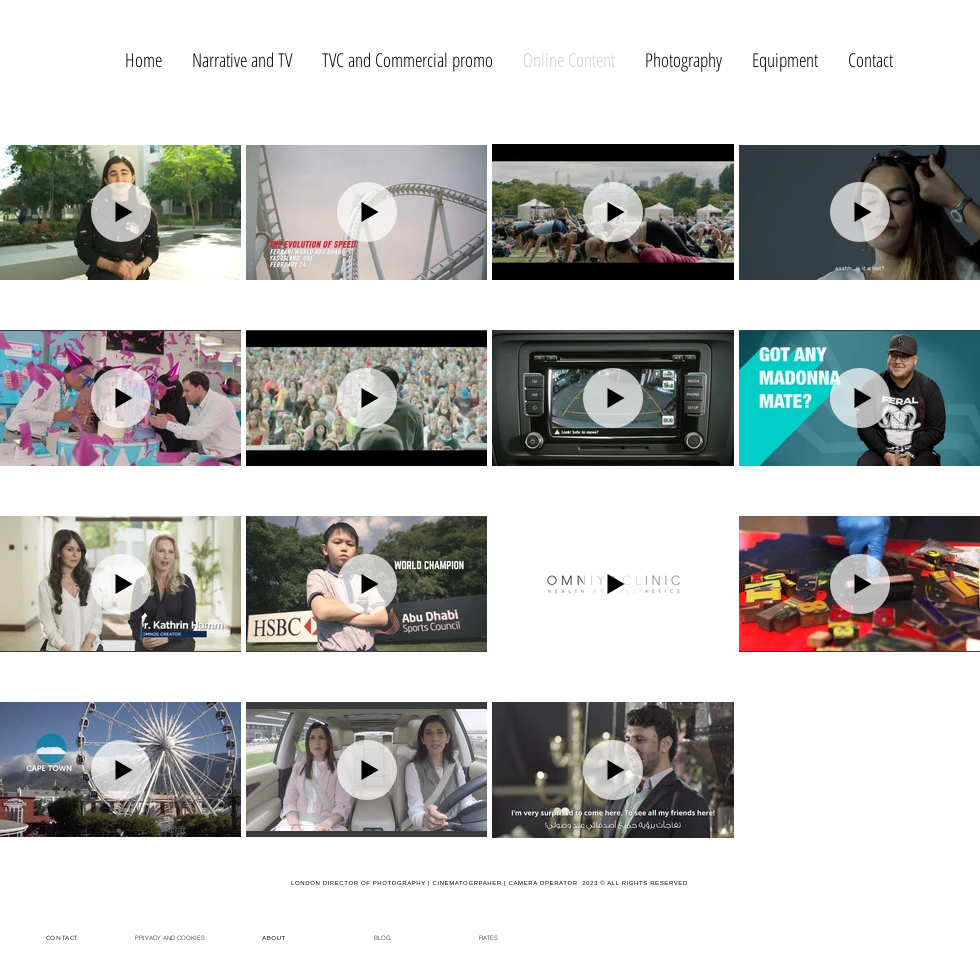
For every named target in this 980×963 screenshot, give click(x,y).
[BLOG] (382, 937)
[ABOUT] (276, 937)
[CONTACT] (64, 937)
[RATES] (488, 937)
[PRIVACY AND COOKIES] (170, 937)
